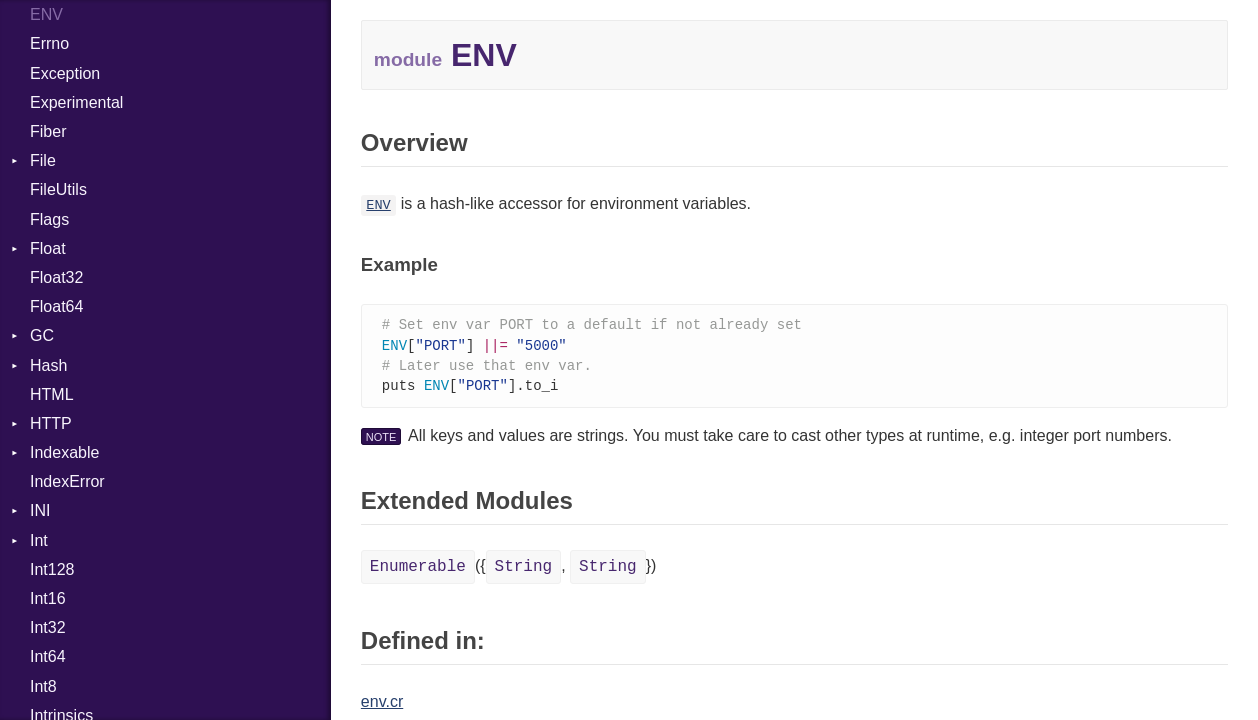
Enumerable (418, 571)
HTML (52, 394)
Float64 (56, 306)
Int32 (48, 627)
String (524, 571)
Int (39, 540)
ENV (46, 14)
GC (42, 335)
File (43, 160)
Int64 (48, 656)
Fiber (48, 131)
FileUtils (58, 189)
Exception (65, 73)
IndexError (67, 481)
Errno (49, 43)
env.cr (382, 705)
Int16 (48, 598)
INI (40, 510)
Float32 (56, 277)
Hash (48, 365)
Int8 (43, 686)
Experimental (76, 102)
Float (48, 248)
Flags (49, 219)
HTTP (51, 423)
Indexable (64, 452)
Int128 (52, 569)
